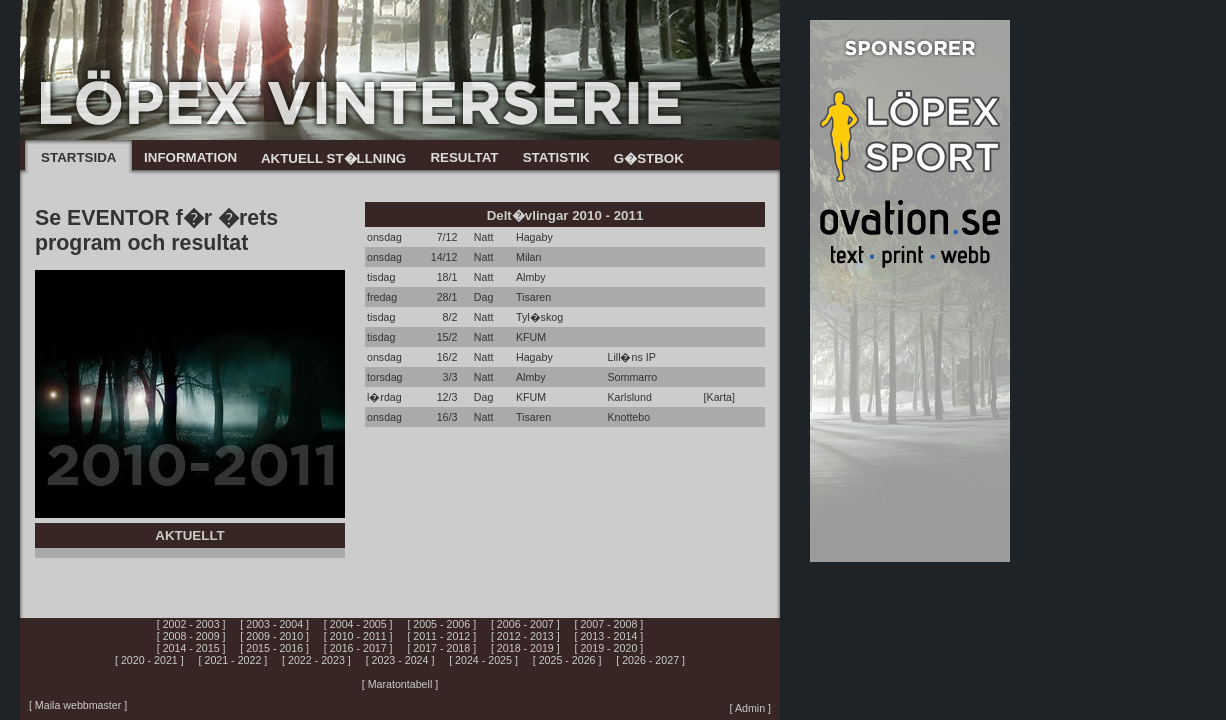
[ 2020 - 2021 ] (149, 660)
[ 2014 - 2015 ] (191, 648)
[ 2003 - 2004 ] (274, 624)
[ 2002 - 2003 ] (191, 624)
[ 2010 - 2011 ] (358, 636)
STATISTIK (556, 157)
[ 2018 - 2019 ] (525, 648)
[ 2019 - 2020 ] (609, 648)
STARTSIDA (78, 157)
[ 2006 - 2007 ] (525, 624)
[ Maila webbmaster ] (78, 705)
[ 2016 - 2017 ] (358, 648)
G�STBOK (649, 158)
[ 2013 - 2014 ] (609, 636)
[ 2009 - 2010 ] (274, 636)
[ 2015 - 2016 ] (274, 648)
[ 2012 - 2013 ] (525, 636)
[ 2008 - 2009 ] (191, 636)
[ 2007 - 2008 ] (609, 624)
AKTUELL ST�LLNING (333, 158)
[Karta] (719, 397)
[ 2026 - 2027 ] (650, 660)
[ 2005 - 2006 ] (441, 624)
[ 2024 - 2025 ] (483, 660)
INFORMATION (190, 157)
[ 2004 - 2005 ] (358, 624)
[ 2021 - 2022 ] (233, 660)
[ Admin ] (750, 708)
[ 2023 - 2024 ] (400, 660)
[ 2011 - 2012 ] (441, 636)
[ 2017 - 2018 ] (441, 648)
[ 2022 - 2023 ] (316, 660)
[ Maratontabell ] (400, 684)
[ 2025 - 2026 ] (567, 660)
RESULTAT (464, 157)
